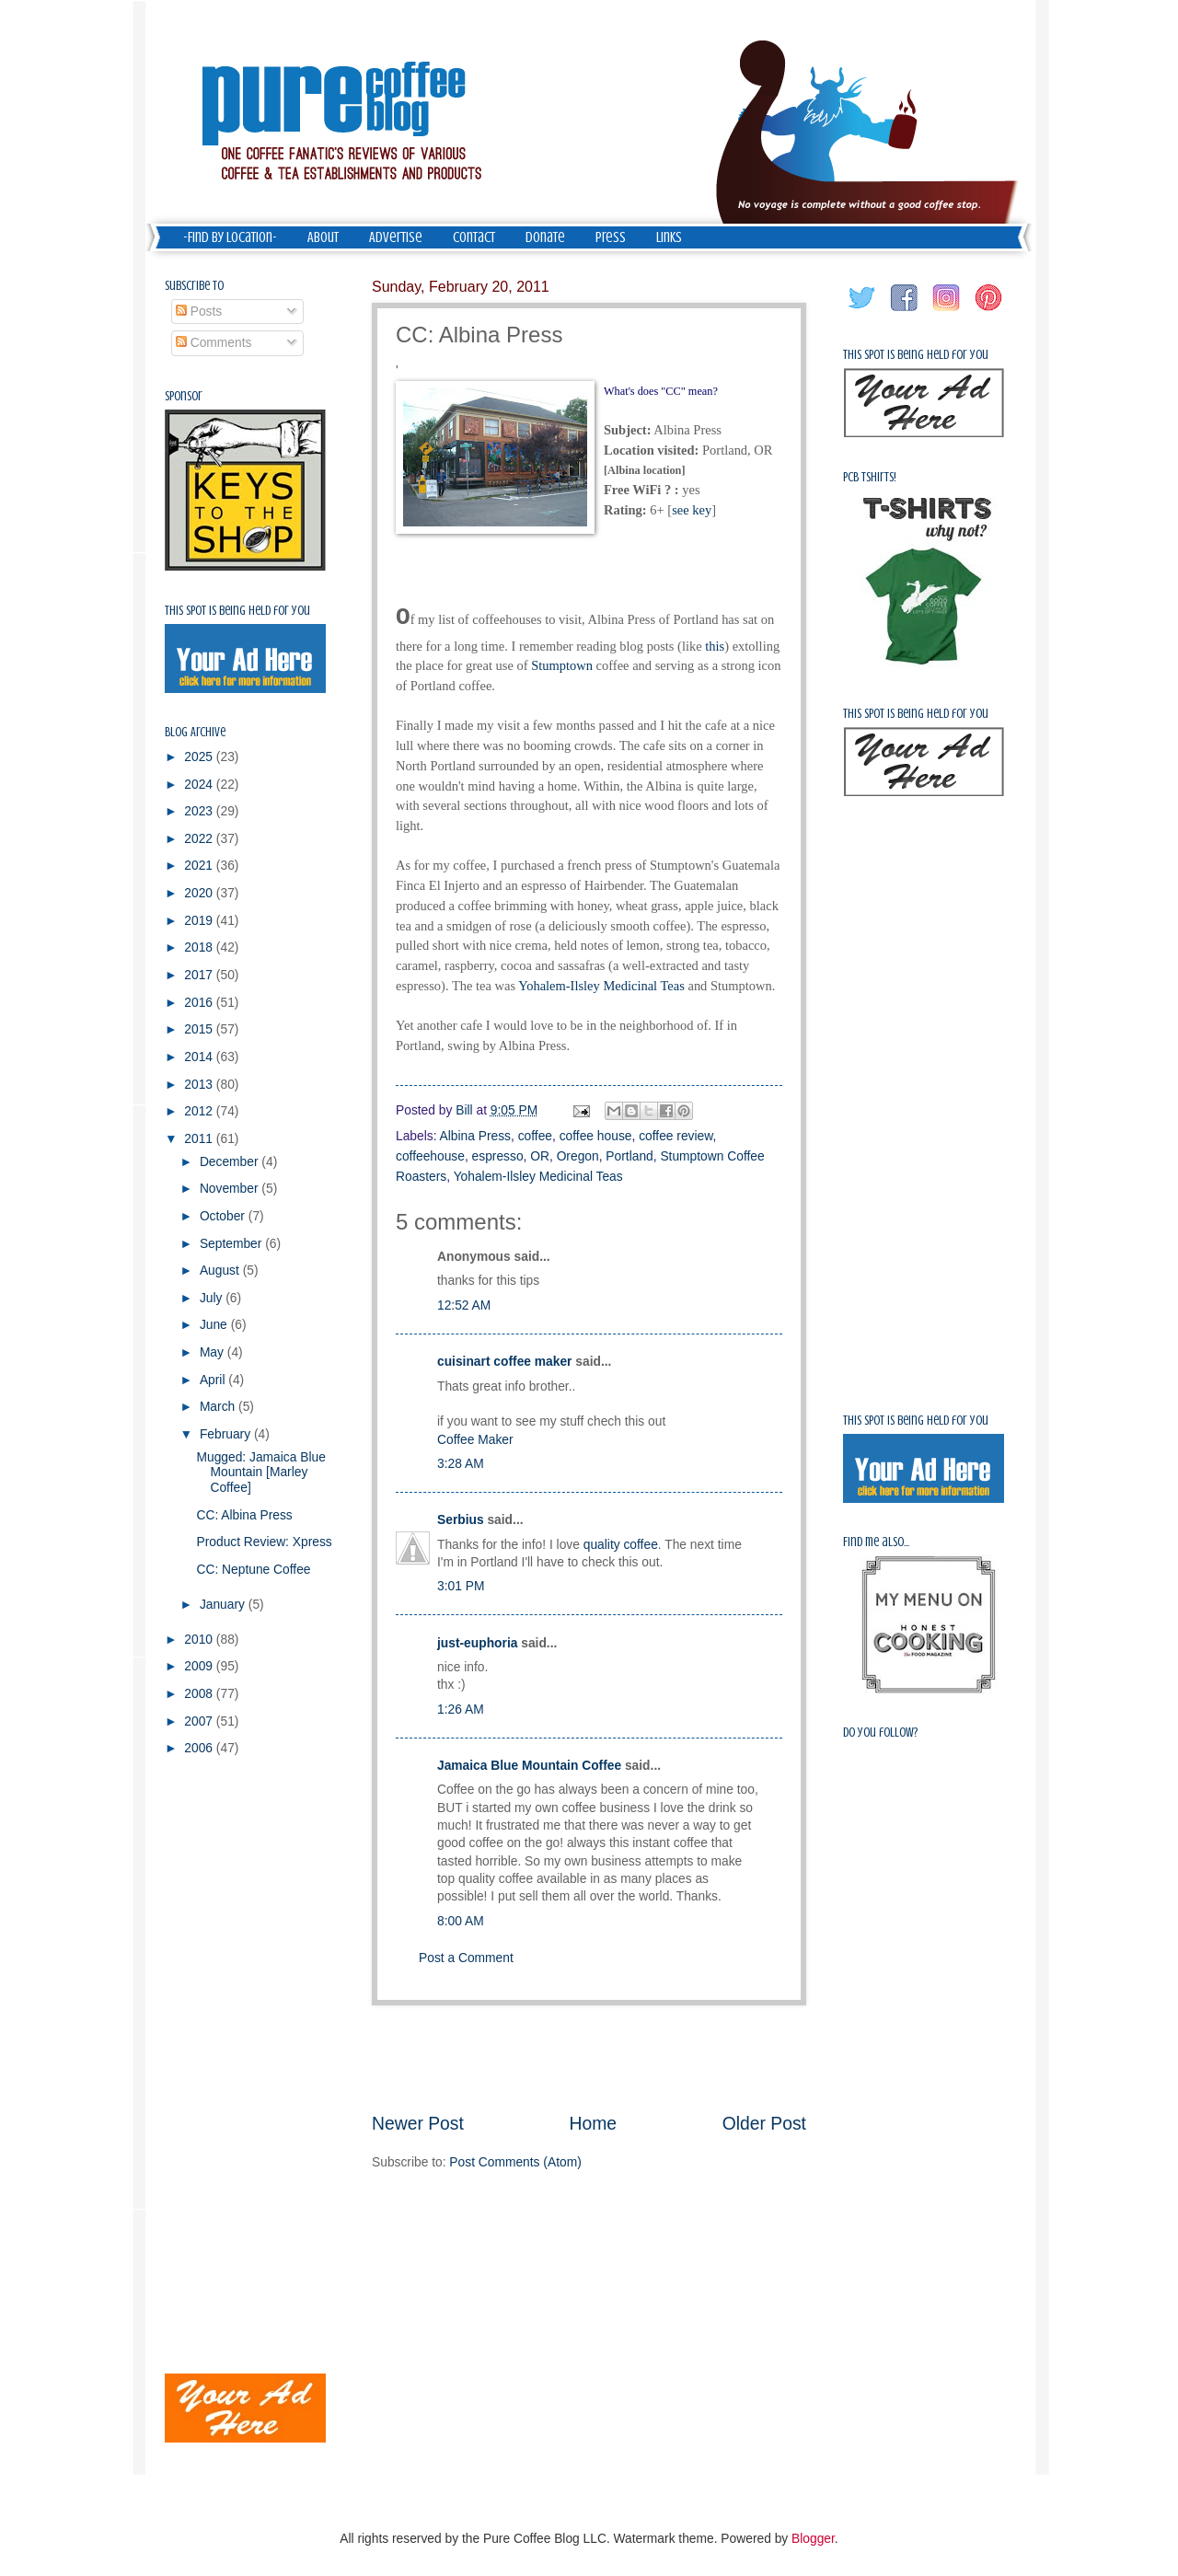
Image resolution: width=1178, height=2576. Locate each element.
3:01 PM (460, 1586)
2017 (200, 975)
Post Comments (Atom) (515, 2162)
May (213, 1352)
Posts (199, 311)
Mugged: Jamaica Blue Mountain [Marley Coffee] (260, 1472)
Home (594, 2123)
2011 (200, 1139)
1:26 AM (460, 1709)
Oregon (578, 1156)
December (230, 1162)
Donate (545, 237)
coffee (535, 1136)
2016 (200, 1003)
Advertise (395, 237)
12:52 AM (464, 1305)
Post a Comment (466, 1958)
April (214, 1380)
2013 (200, 1085)
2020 (200, 893)
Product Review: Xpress (263, 1542)
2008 (200, 1694)
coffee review (675, 1136)
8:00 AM (460, 1921)
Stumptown (562, 665)
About (323, 237)
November (230, 1189)
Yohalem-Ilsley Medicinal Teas (601, 985)
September (232, 1244)
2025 (200, 757)
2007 (200, 1721)
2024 (200, 784)
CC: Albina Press (244, 1515)
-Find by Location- (230, 237)
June (215, 1325)
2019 (200, 921)
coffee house (596, 1136)
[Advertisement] (589, 2057)
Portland (629, 1156)
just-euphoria (477, 1643)
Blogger (813, 2539)
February (227, 1434)
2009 (200, 1666)
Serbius (460, 1520)
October (224, 1216)
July (212, 1298)
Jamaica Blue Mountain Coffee (529, 1766)
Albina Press (475, 1136)
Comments (214, 343)
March (219, 1407)
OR (539, 1156)
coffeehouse (430, 1156)
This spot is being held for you (237, 611)
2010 (200, 1639)
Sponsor (183, 396)
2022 (200, 839)
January (224, 1604)
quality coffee (620, 1545)
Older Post (764, 2123)
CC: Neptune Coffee (253, 1570)
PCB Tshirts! (869, 477)
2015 (200, 1029)
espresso (498, 1156)
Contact (474, 237)
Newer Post (418, 2123)
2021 (200, 865)
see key (691, 509)
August (221, 1270)
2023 (200, 811)
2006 (200, 1748)
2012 (200, 1111)
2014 (200, 1057)
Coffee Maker (475, 1440)
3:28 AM (460, 1464)
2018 (200, 947)
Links (669, 237)
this (714, 646)
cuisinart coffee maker (504, 1362)
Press (610, 237)
